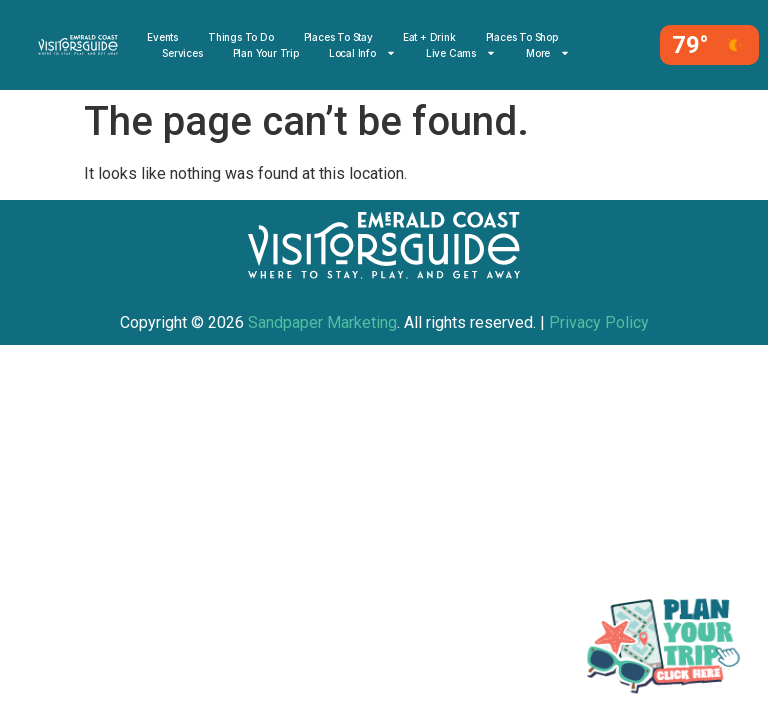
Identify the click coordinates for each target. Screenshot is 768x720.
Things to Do (241, 37)
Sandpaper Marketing (322, 322)
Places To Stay (338, 37)
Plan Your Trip (266, 53)
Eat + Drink (429, 37)
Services (182, 53)
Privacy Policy (599, 322)
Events (162, 37)
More (548, 53)
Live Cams (461, 53)
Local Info (362, 53)
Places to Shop (522, 37)
